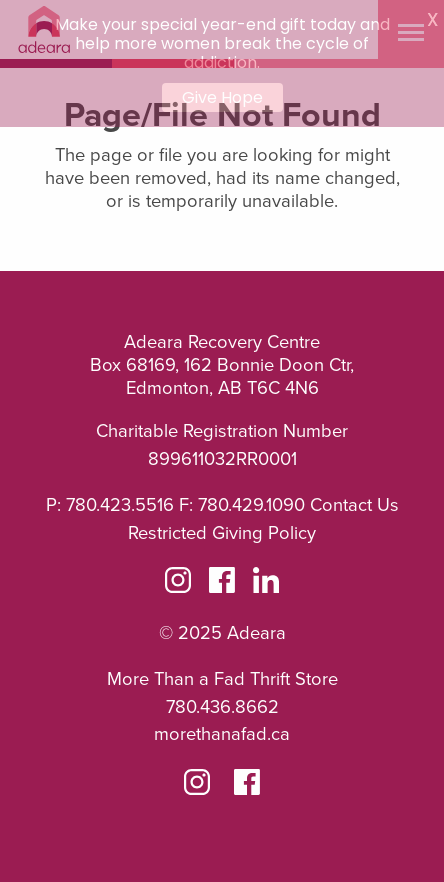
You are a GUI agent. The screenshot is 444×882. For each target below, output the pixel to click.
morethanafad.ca (222, 734)
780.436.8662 (222, 707)
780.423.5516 (120, 505)
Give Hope (222, 97)
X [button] (432, 19)
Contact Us (354, 505)
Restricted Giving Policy (222, 533)
